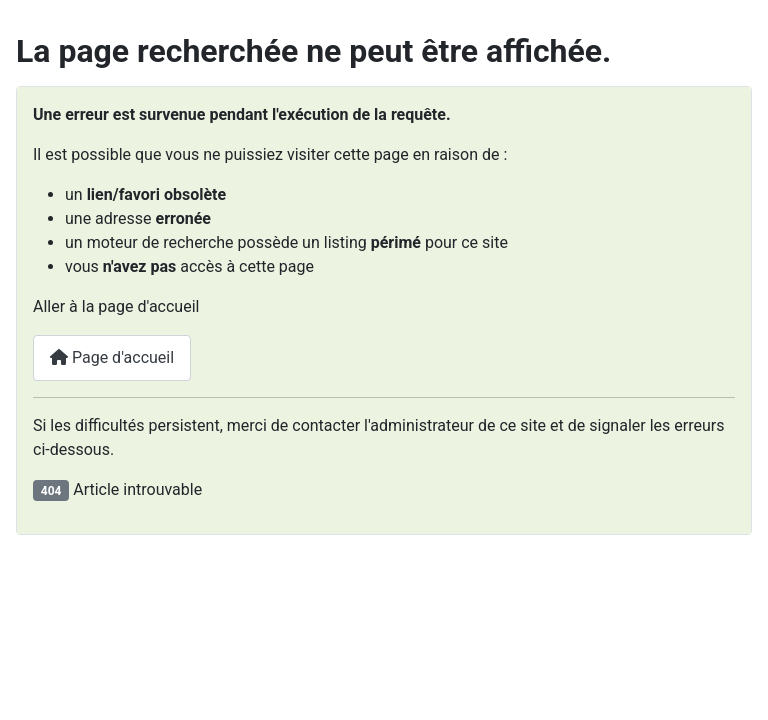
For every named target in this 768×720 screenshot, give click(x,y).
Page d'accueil (112, 357)
